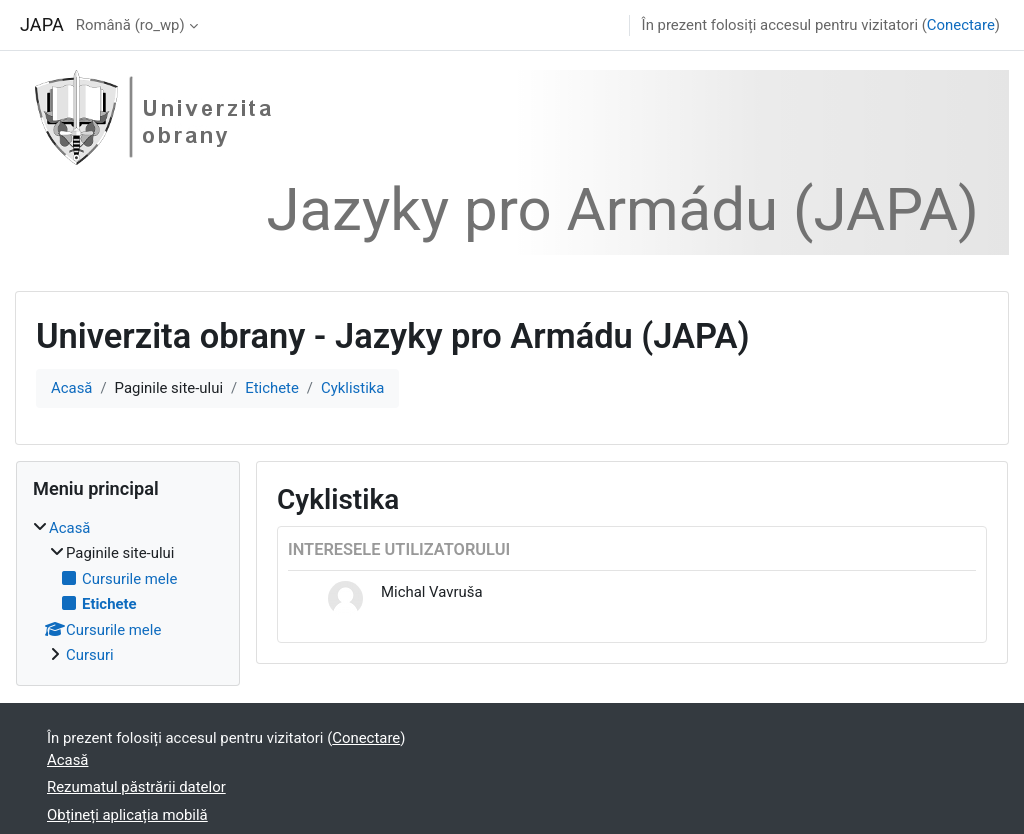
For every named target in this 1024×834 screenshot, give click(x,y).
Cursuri (90, 655)
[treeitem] (128, 591)
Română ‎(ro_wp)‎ (130, 25)
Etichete (272, 388)
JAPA (42, 24)
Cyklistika (352, 388)
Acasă (71, 388)
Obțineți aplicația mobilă (127, 815)
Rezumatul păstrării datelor (136, 787)
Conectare (961, 25)
